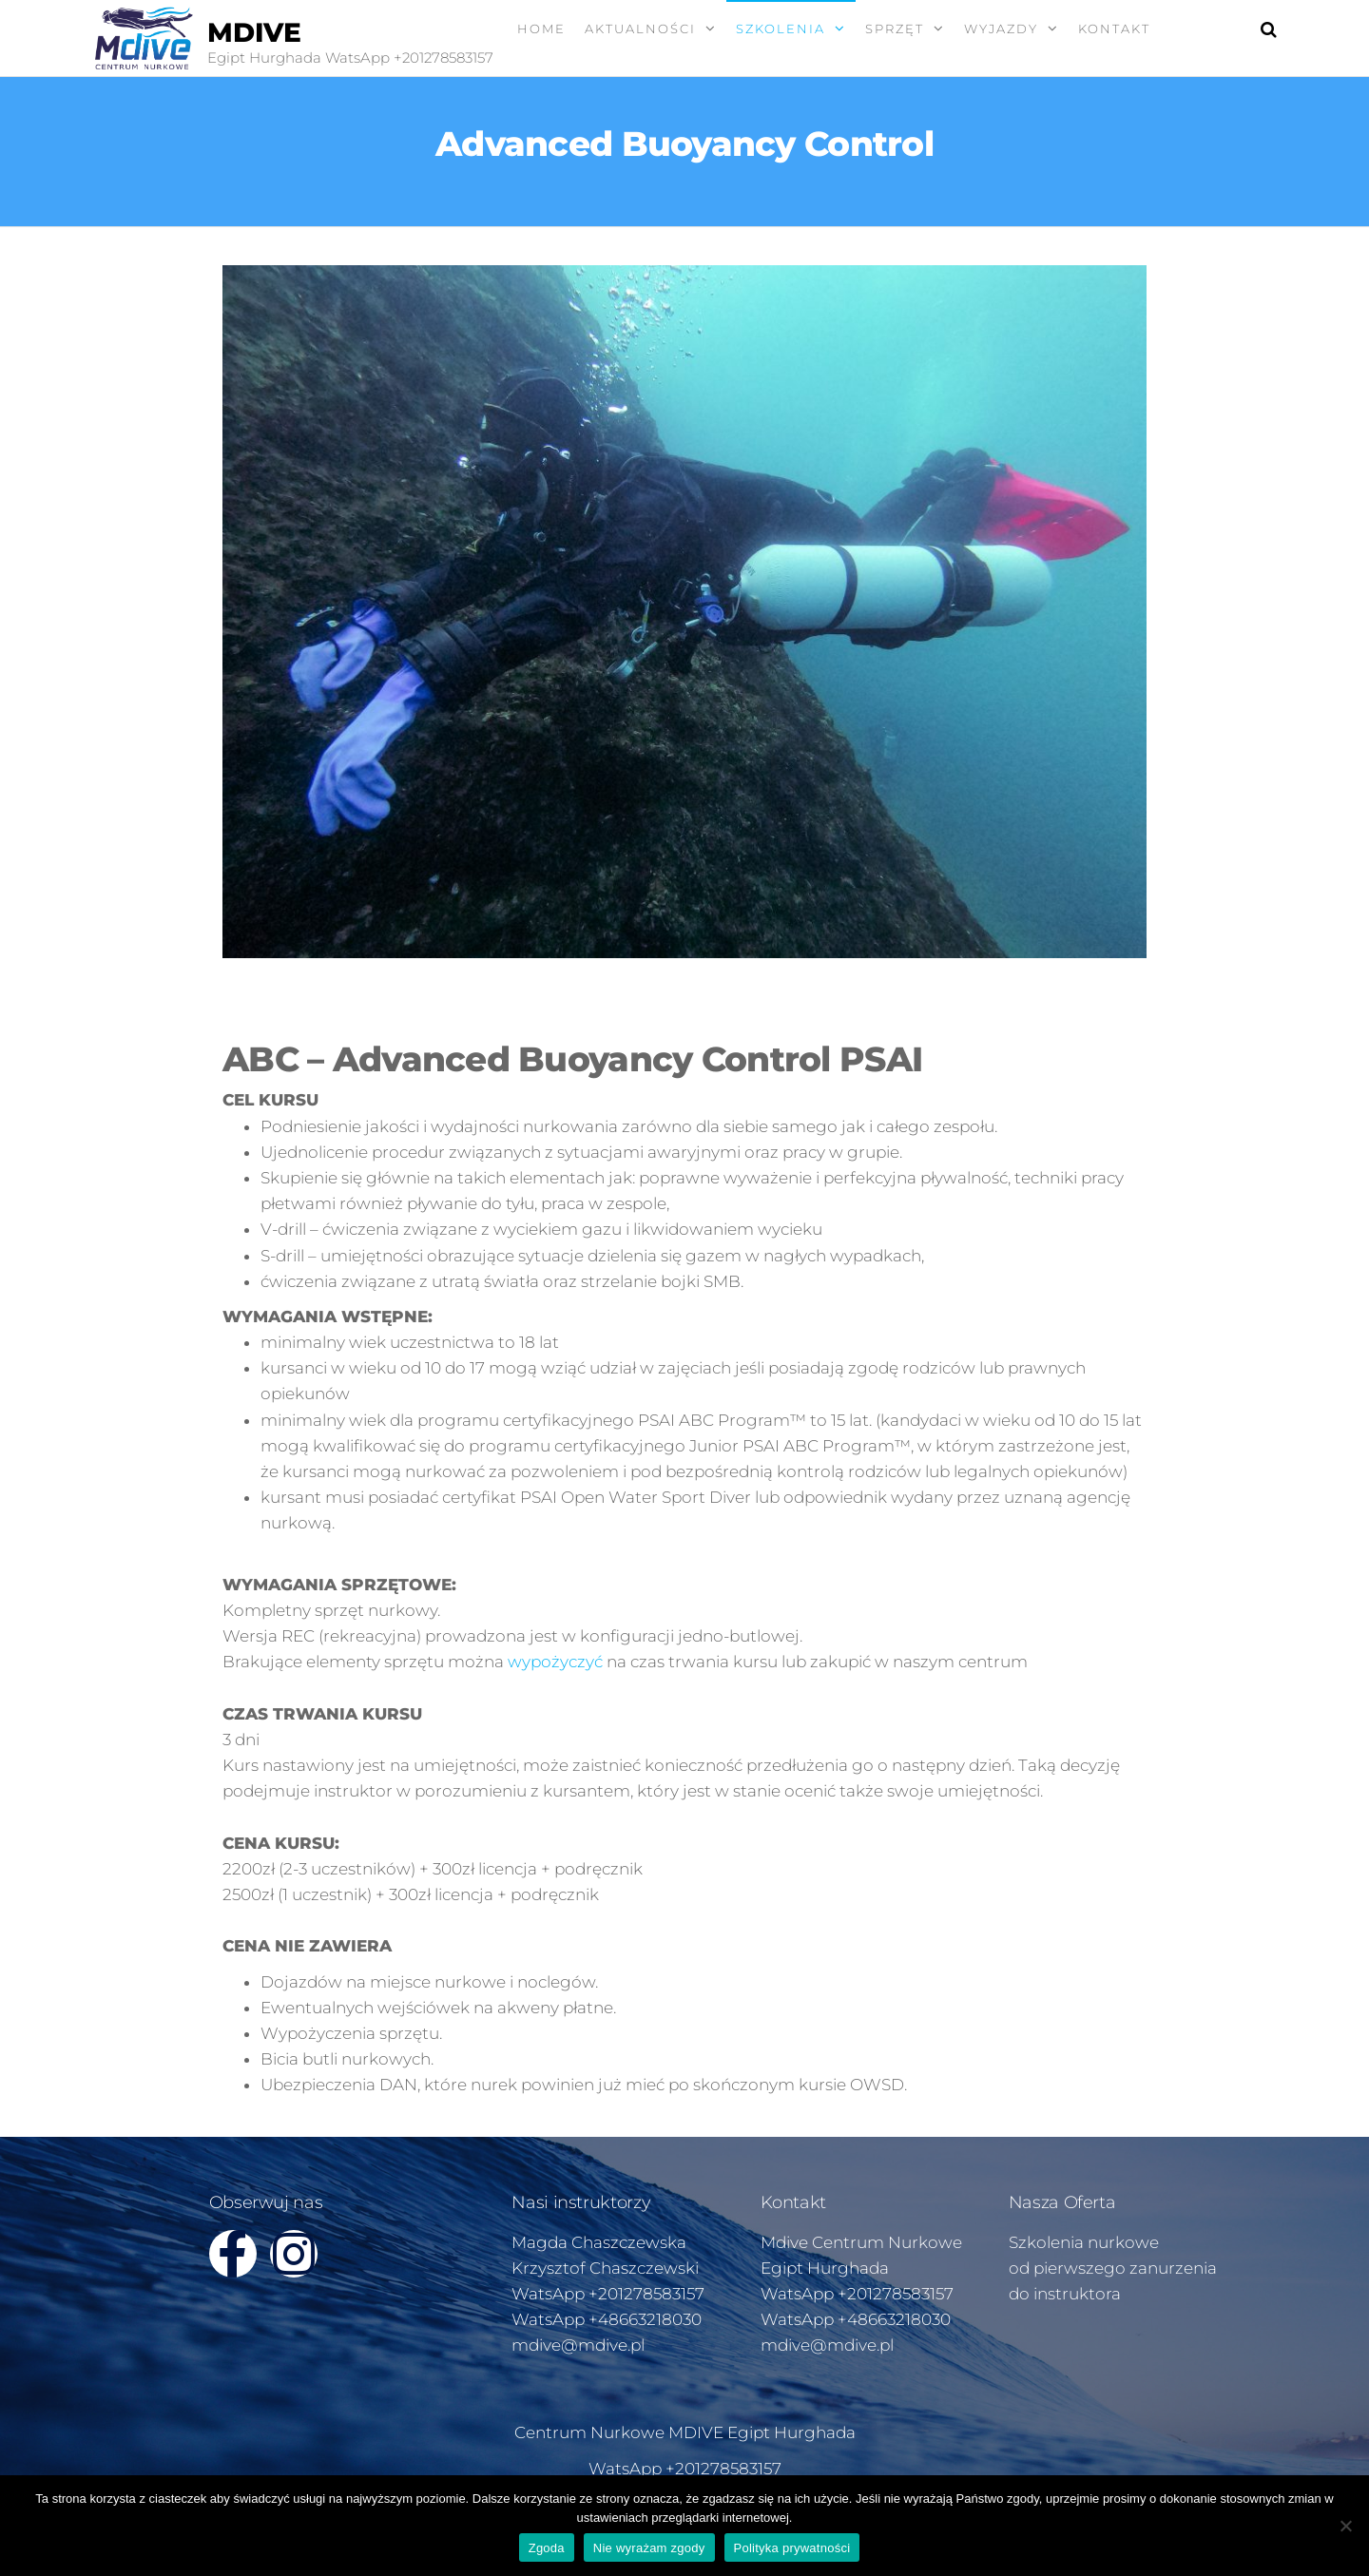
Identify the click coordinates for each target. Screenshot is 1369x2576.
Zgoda (547, 2548)
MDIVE (254, 32)
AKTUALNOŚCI (640, 28)
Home (541, 28)
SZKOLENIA (780, 28)
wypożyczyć (555, 1661)
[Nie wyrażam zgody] (1345, 2525)
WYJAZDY (1001, 28)
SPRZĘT (894, 28)
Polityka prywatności (792, 2548)
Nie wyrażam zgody (649, 2548)
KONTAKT (1114, 28)
